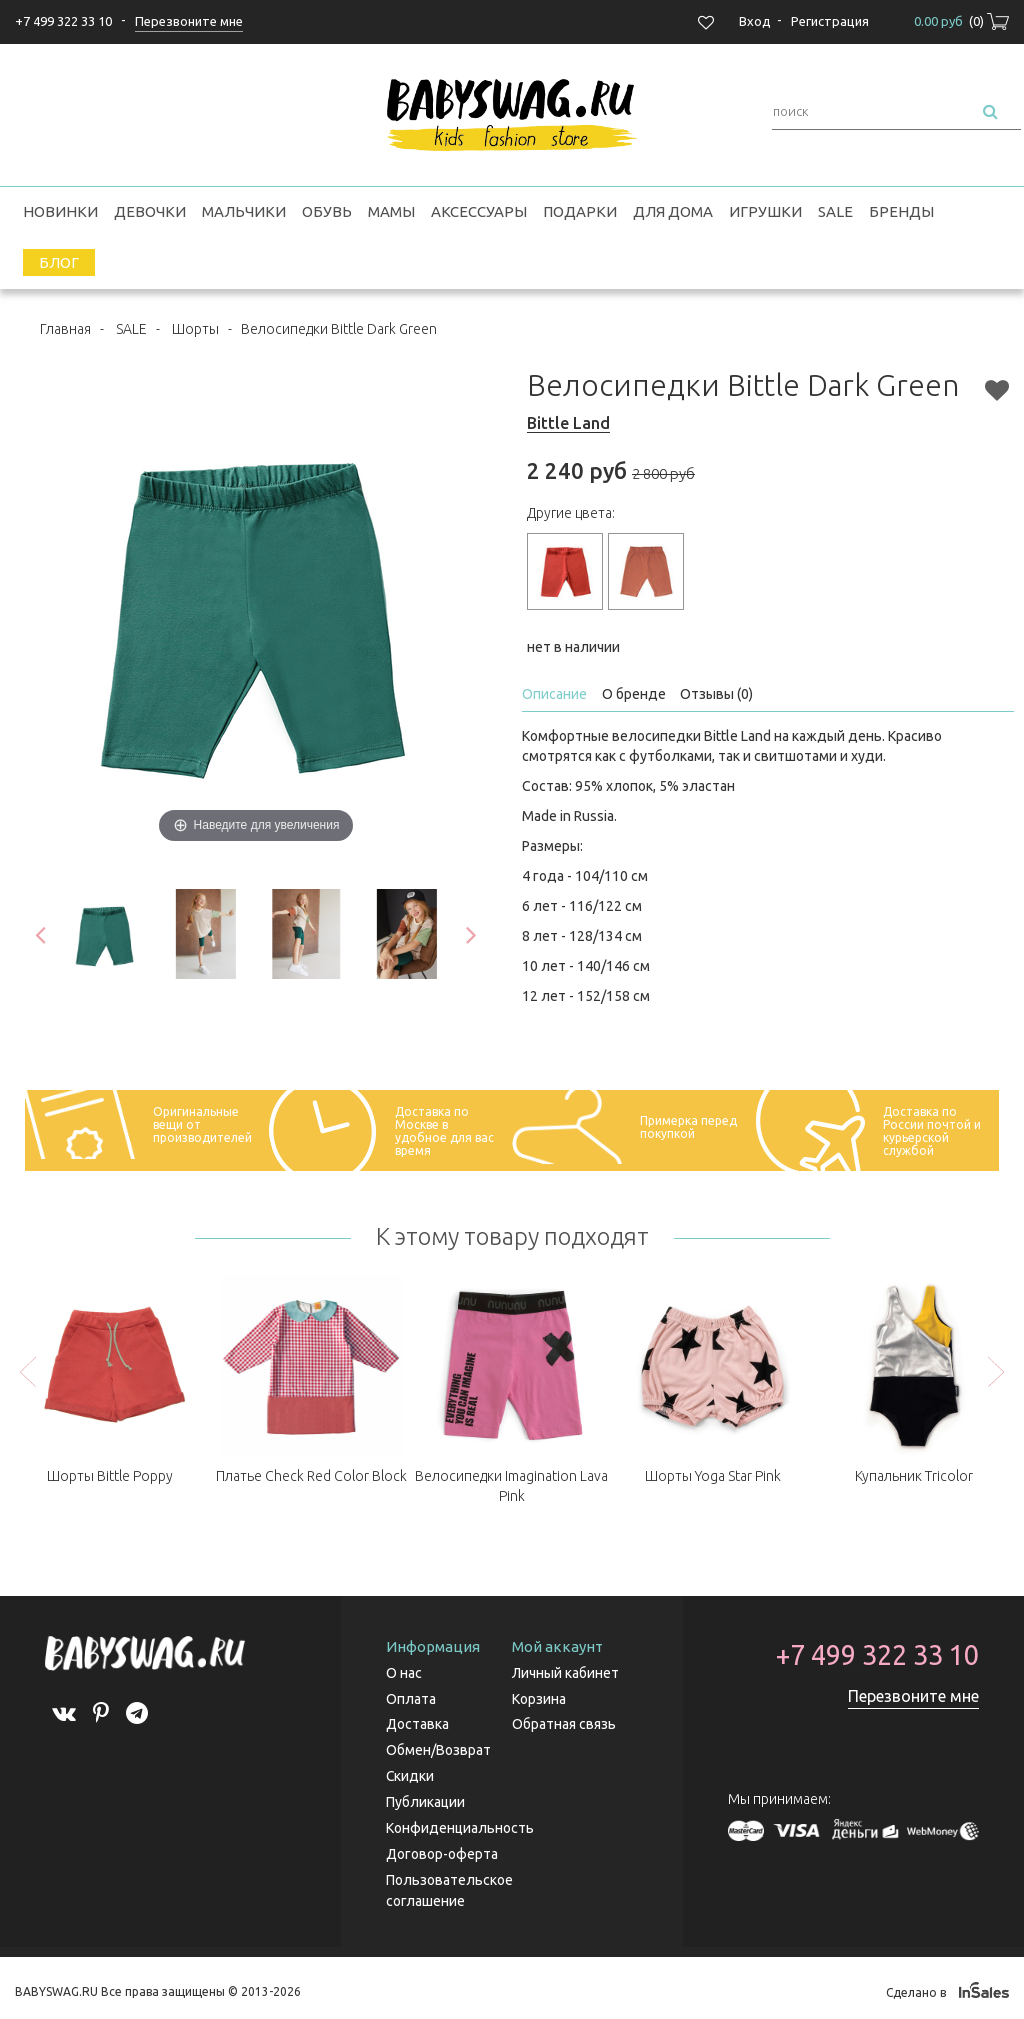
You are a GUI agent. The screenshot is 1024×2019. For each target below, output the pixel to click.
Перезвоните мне (913, 1696)
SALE (835, 211)
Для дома (673, 211)
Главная (65, 329)
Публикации (425, 1798)
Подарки (580, 211)
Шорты (195, 329)
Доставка (417, 1723)
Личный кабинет (565, 1673)
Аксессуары (479, 211)
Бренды (901, 211)
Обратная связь (564, 1723)
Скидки (410, 1773)
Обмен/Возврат (438, 1748)
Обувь (327, 211)
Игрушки (765, 211)
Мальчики (244, 211)
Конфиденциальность (460, 1823)
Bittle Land (568, 423)
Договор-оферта (442, 1848)
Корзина (539, 1698)
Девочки (150, 211)
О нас (404, 1673)
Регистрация (830, 21)
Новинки (60, 211)
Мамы (391, 211)
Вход (755, 21)
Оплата (411, 1698)
